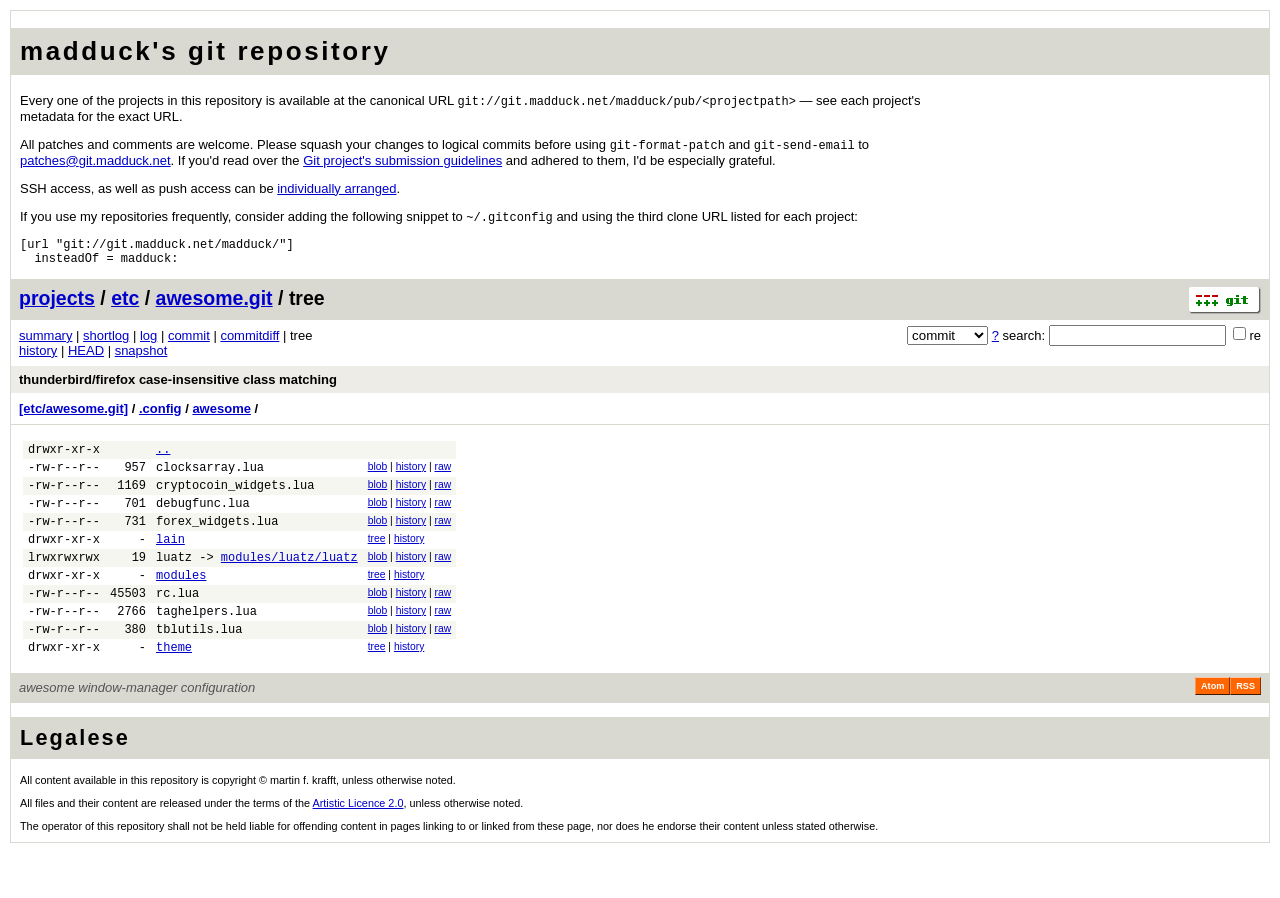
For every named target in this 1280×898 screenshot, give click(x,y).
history (38, 359)
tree (377, 562)
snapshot (141, 359)
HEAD (86, 359)
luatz (174, 586)
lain (170, 565)
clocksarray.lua (210, 481)
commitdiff (249, 344)
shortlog (106, 344)
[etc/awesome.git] (73, 417)
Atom (1212, 731)
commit (189, 344)
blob (378, 478)
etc (125, 307)
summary (45, 344)
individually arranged (336, 190)
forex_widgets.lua (217, 544)
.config (160, 417)
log (148, 344)
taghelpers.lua (206, 649)
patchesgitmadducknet (95, 162)
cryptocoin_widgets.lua (235, 502)
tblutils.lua (199, 670)
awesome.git (214, 307)
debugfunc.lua (203, 523)
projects (57, 307)
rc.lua (177, 628)
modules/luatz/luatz (289, 586)
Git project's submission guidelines (402, 162)
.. (163, 460)
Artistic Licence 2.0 (358, 848)
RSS (1245, 731)
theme (174, 691)
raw (442, 478)
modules (181, 607)
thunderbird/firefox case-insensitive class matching (178, 388)
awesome (221, 417)
